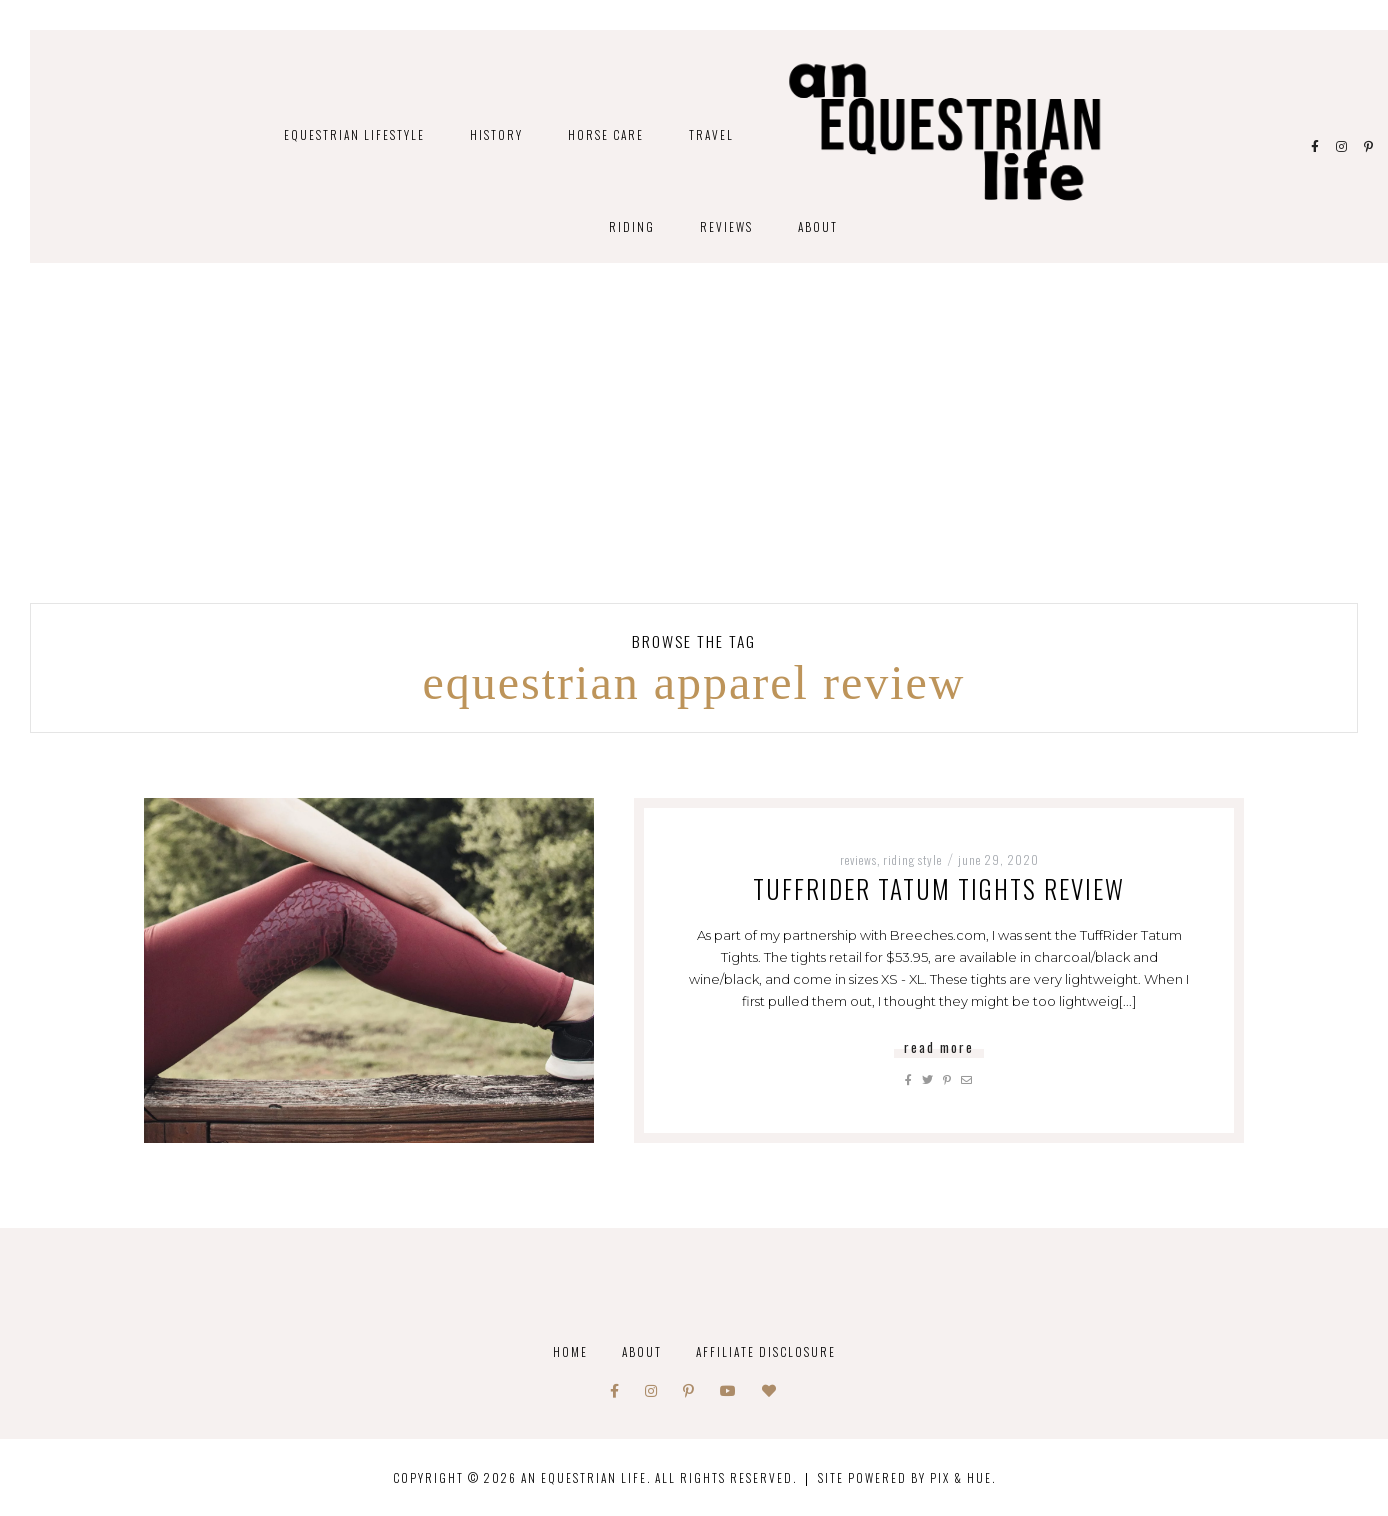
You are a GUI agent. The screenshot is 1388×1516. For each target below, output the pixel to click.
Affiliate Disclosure (766, 1351)
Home (570, 1351)
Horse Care (606, 134)
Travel (711, 134)
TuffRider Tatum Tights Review (939, 888)
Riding (632, 226)
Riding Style (912, 859)
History (496, 134)
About (818, 226)
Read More (939, 1047)
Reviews (726, 226)
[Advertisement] (694, 453)
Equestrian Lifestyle (354, 134)
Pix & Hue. (963, 1477)
